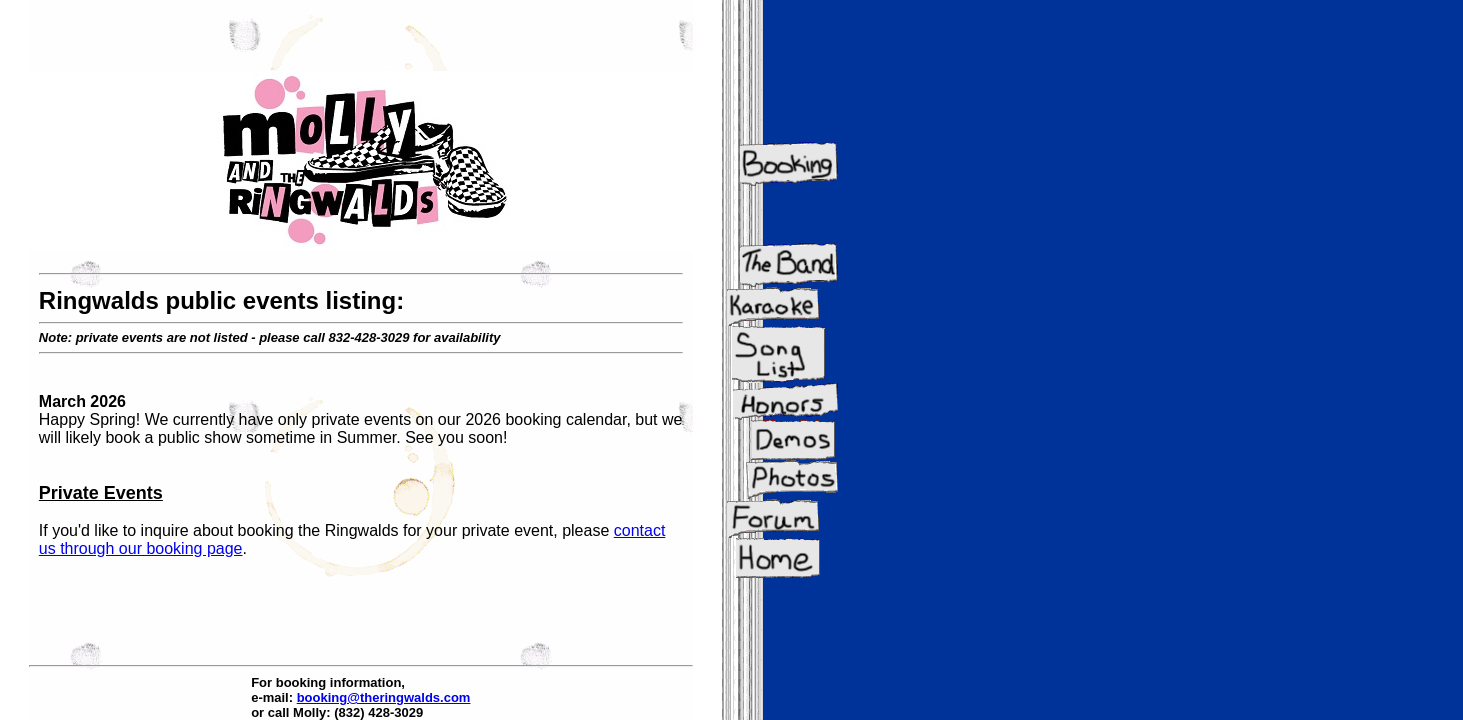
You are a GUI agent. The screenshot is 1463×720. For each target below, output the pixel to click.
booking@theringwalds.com (384, 697)
